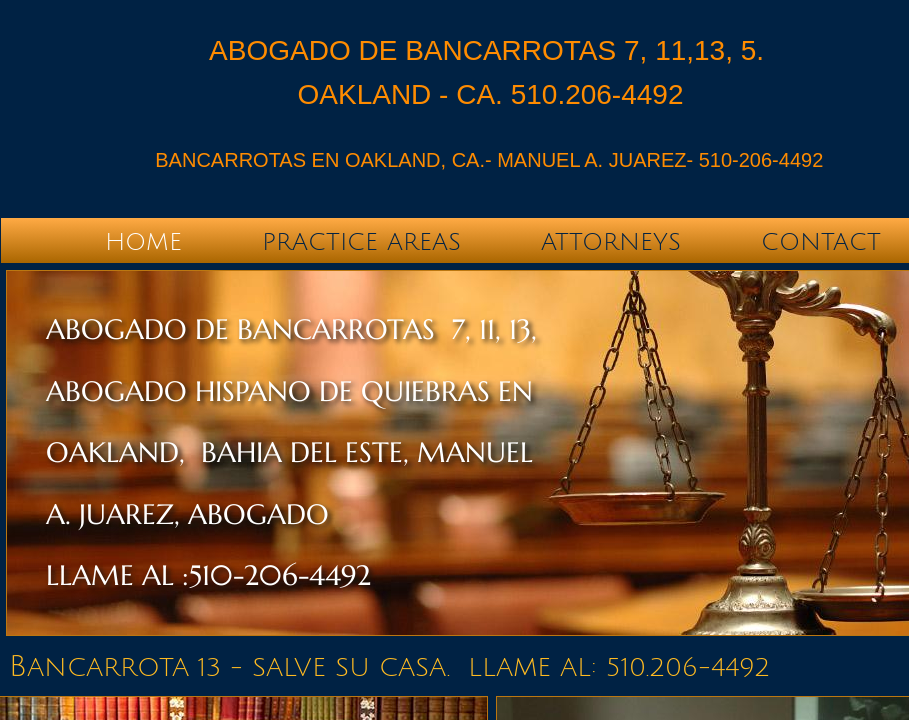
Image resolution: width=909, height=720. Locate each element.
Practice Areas (361, 242)
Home (143, 242)
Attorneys (611, 242)
